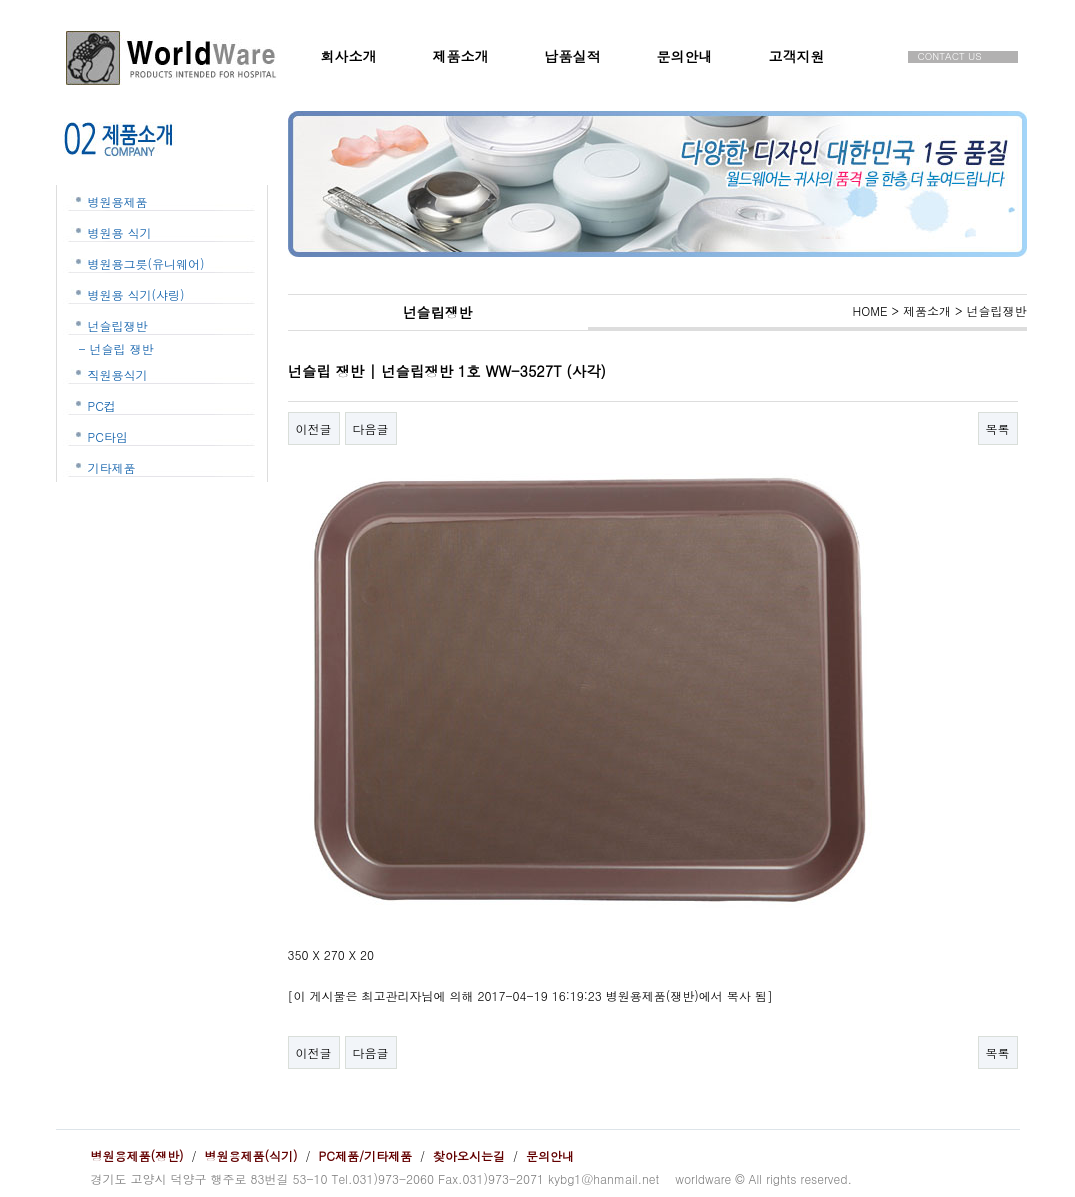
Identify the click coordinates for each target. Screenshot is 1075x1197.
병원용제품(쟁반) (137, 1155)
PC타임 (108, 436)
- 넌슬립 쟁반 (116, 348)
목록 (998, 428)
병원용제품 (118, 201)
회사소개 (349, 56)
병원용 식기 (120, 232)
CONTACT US (950, 57)
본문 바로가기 (0, 0)
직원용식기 (118, 374)
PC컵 (102, 405)
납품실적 (573, 56)
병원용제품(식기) (251, 1155)
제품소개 (461, 56)
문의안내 (685, 56)
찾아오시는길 (469, 1155)
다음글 (371, 428)
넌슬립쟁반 (118, 325)
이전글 (314, 428)
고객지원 (797, 56)
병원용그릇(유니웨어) (146, 263)
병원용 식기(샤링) (136, 294)
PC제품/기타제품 (365, 1155)
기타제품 (112, 467)
